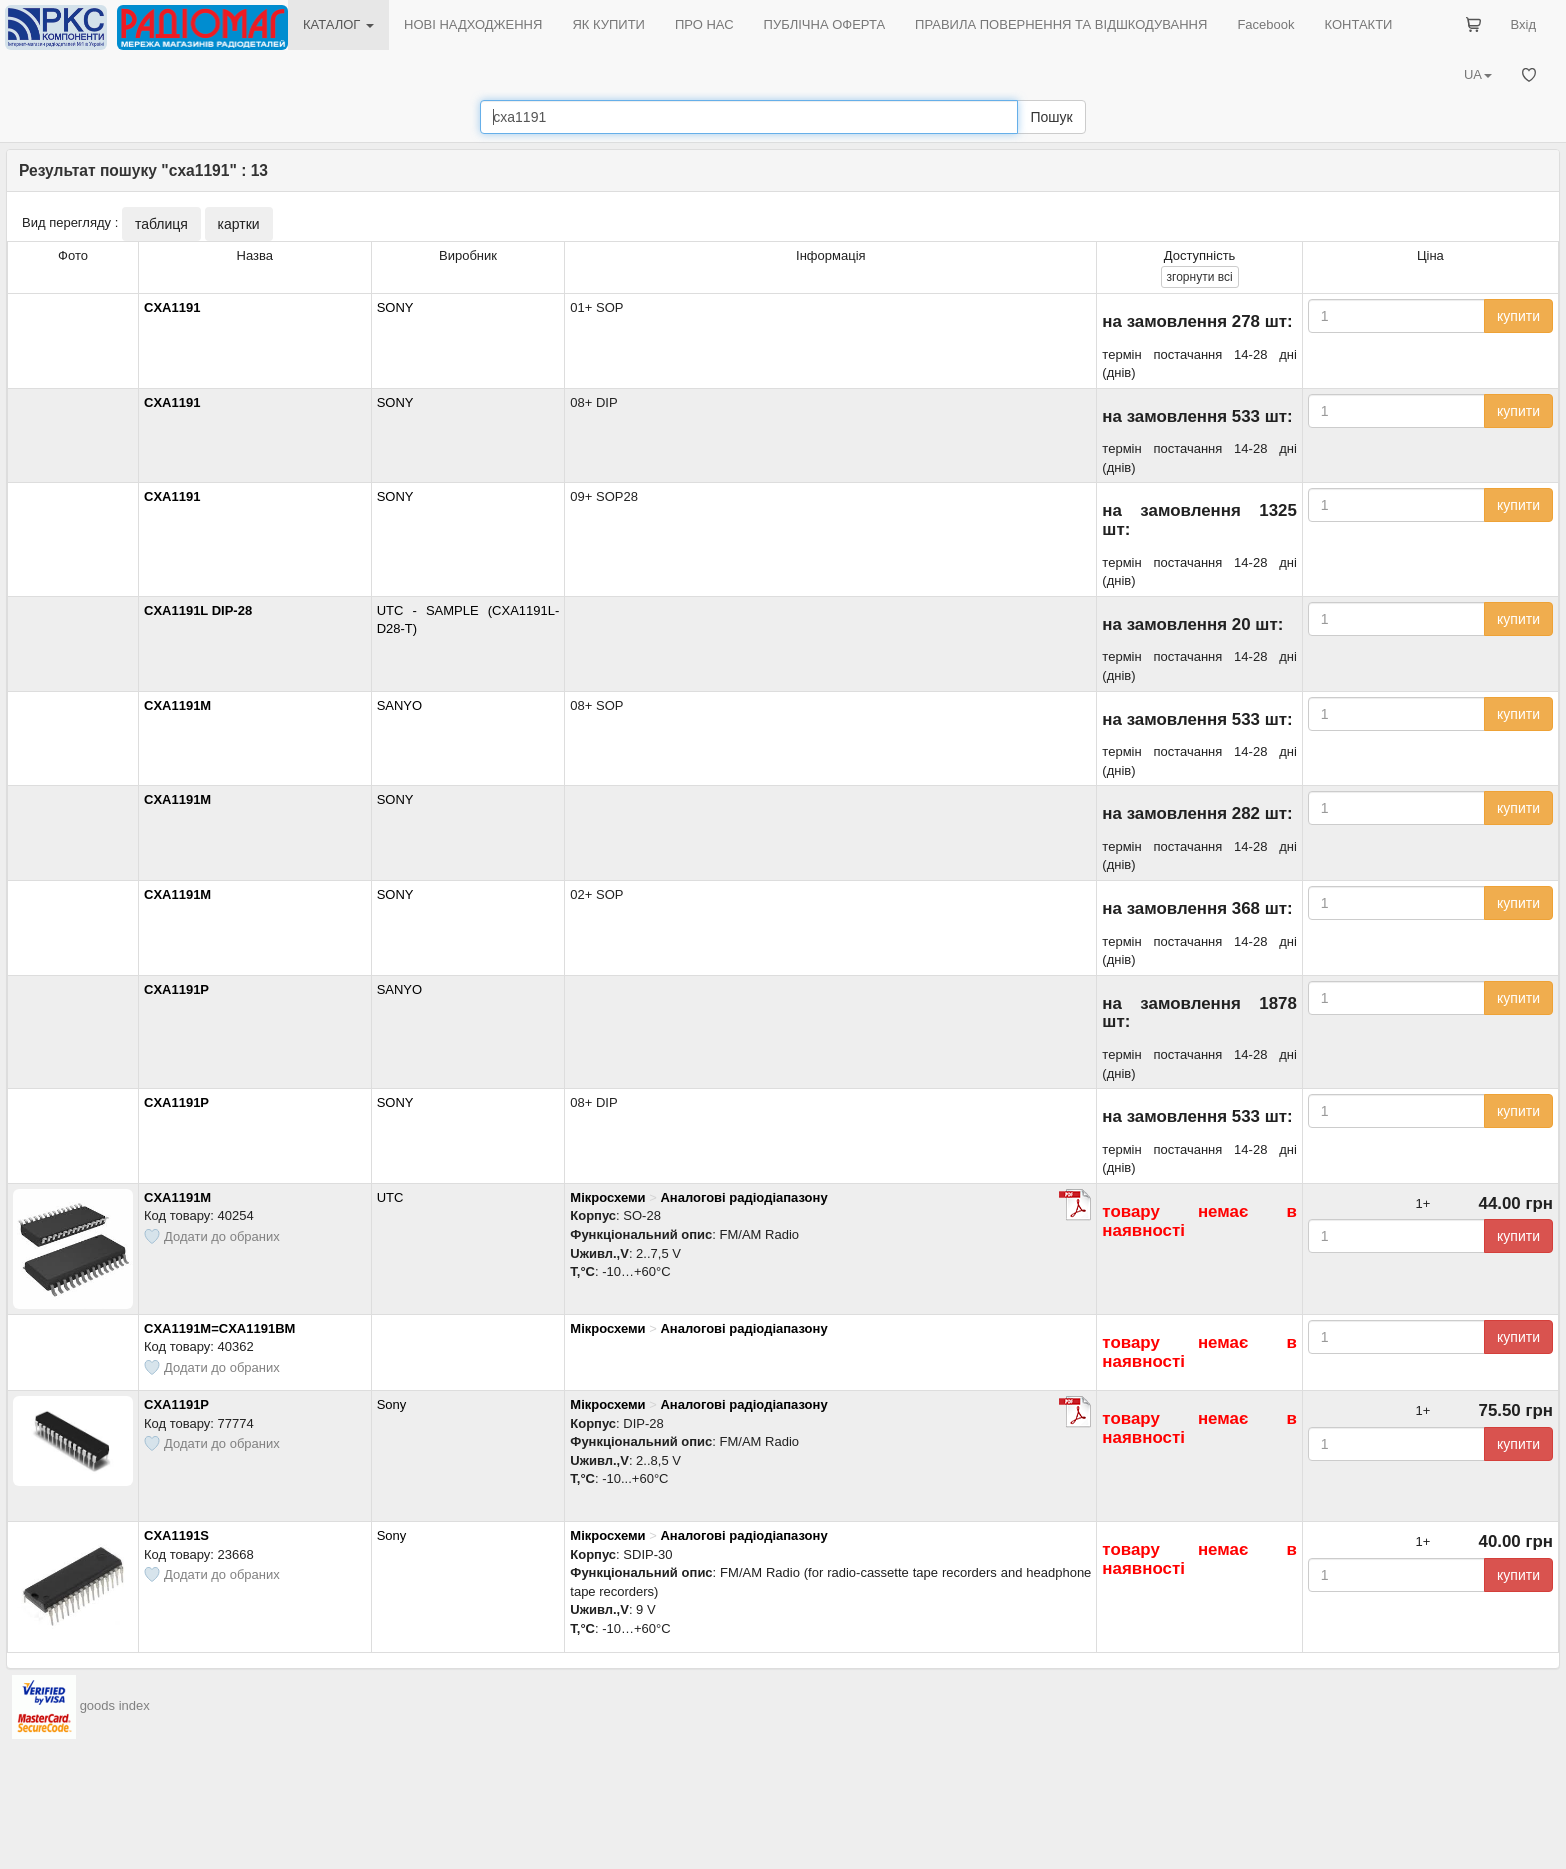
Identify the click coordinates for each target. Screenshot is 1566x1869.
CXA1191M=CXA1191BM (219, 1328)
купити (1518, 316)
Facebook (1265, 24)
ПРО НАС (704, 24)
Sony (392, 1404)
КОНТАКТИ (1358, 24)
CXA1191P (176, 989)
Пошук (1051, 117)
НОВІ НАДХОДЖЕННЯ (473, 24)
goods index (115, 1706)
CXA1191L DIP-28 (198, 610)
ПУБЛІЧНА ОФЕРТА (825, 24)
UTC (390, 1197)
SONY (395, 307)
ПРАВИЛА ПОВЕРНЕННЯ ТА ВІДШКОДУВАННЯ (1061, 24)
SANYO (400, 705)
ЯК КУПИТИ (608, 24)
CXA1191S (176, 1535)
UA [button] (1478, 74)
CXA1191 (172, 307)
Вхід (1524, 24)
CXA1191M (177, 705)
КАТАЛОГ (338, 24)
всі (1200, 277)
